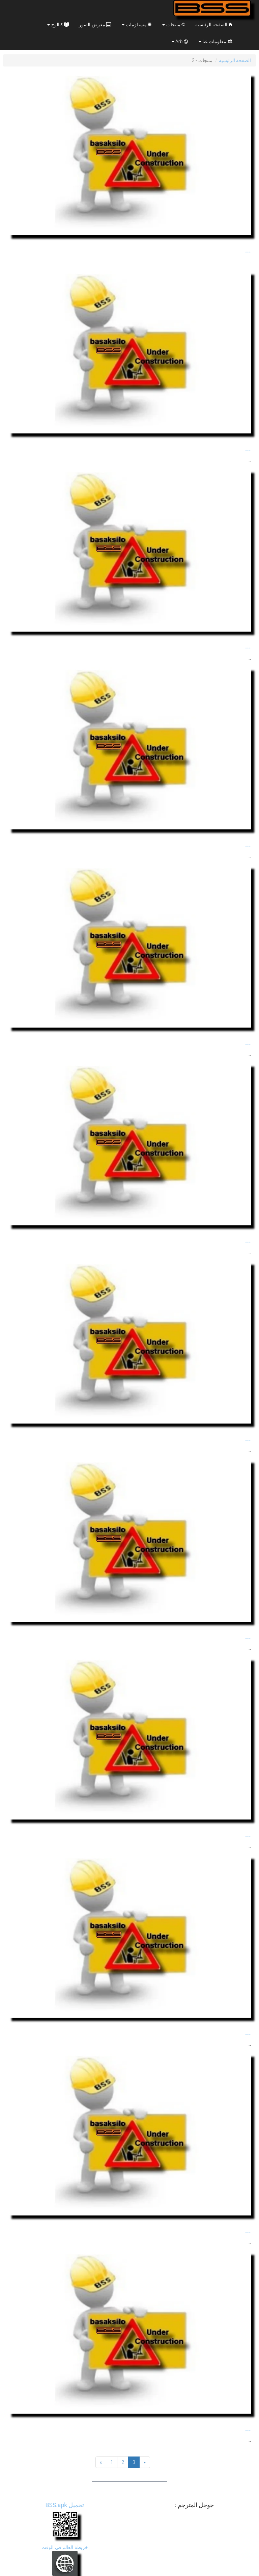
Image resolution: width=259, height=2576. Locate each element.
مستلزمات (136, 24)
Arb (180, 41)
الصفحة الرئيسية (213, 24)
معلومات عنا (215, 41)
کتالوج (58, 24)
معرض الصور (95, 24)
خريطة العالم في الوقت (64, 2547)
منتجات (173, 24)
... (248, 250)
